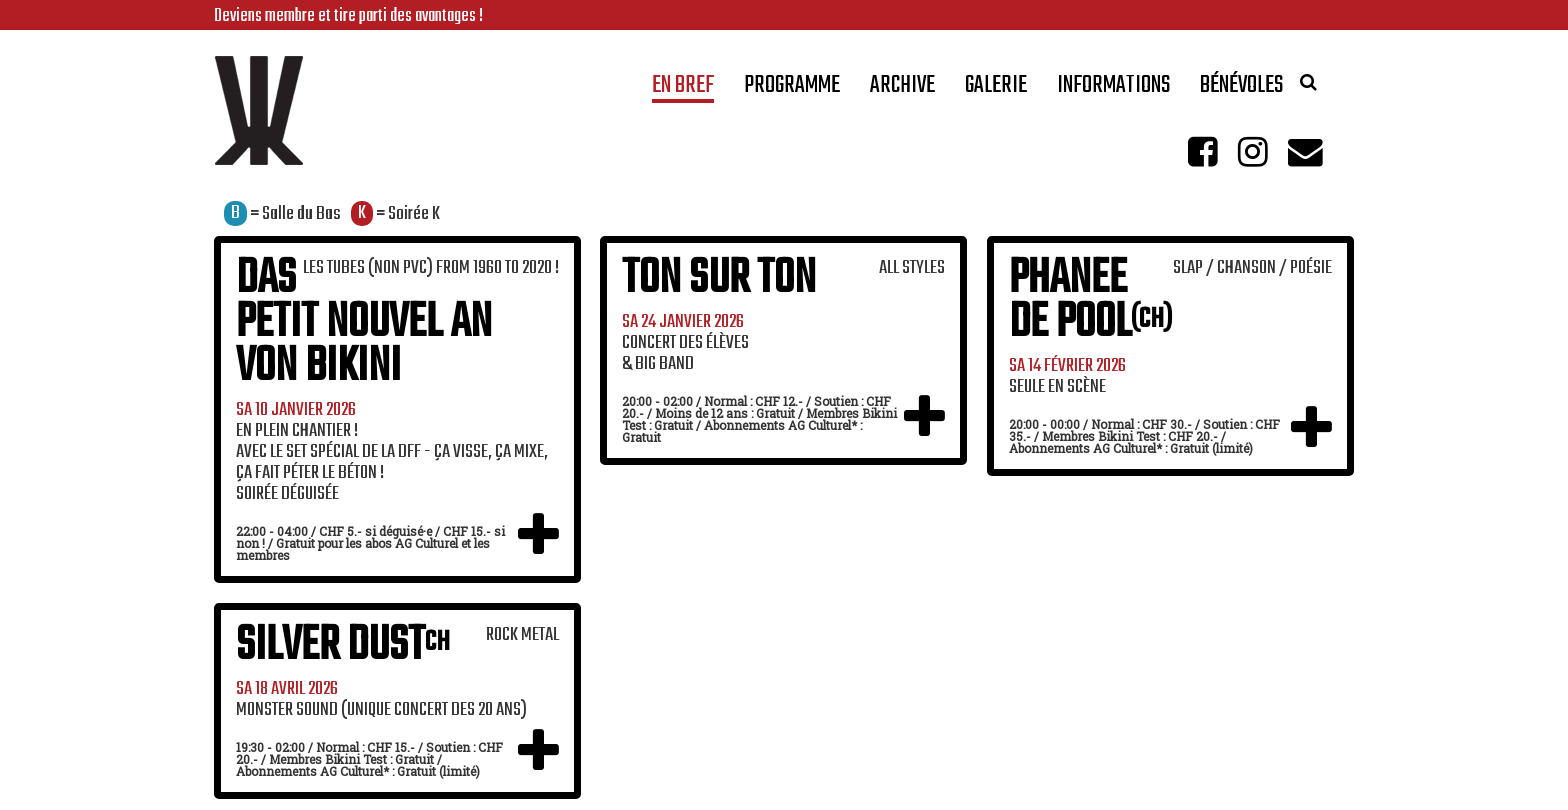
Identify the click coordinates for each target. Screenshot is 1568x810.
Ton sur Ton (719, 279)
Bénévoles (1241, 89)
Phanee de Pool (1090, 301)
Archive (902, 89)
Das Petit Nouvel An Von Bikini (364, 323)
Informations (1113, 89)
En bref (683, 89)
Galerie (996, 89)
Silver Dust (343, 646)
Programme (792, 89)
